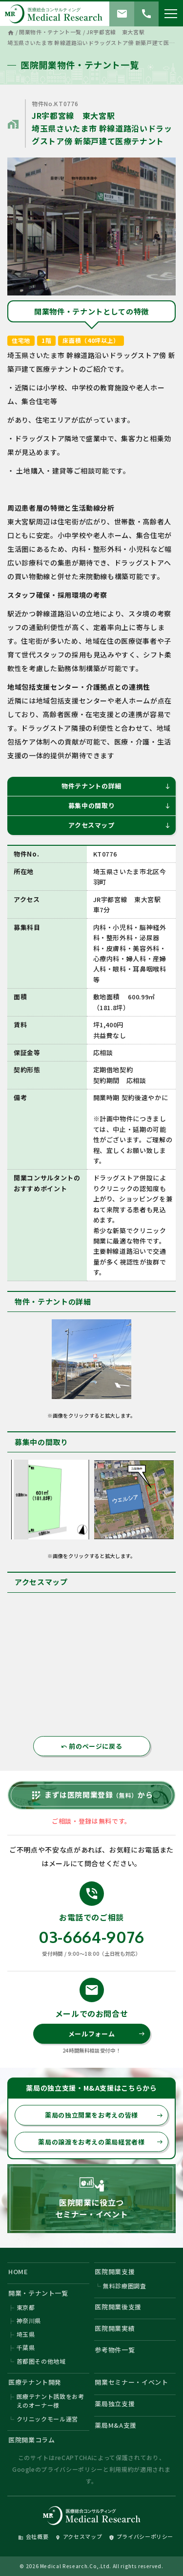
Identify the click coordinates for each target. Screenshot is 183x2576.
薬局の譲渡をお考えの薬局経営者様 (100, 2142)
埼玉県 (26, 2334)
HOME (18, 2271)
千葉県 (26, 2347)
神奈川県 (29, 2320)
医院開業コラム (31, 2439)
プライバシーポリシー (72, 2469)
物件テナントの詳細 (116, 786)
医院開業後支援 (118, 2306)
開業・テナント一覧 (38, 2293)
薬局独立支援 (115, 2403)
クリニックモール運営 (48, 2419)
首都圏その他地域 (41, 2361)
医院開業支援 (115, 2271)
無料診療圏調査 (124, 2286)
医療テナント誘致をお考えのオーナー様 (50, 2400)
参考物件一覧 (115, 2349)
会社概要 (33, 2536)
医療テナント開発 (34, 2382)
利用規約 (121, 2469)
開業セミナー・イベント (131, 2382)
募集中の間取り (119, 805)
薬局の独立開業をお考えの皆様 (104, 2115)
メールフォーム (106, 2033)
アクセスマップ (119, 825)
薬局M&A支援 (116, 2425)
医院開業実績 (115, 2328)
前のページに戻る (91, 1746)
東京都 (26, 2307)
